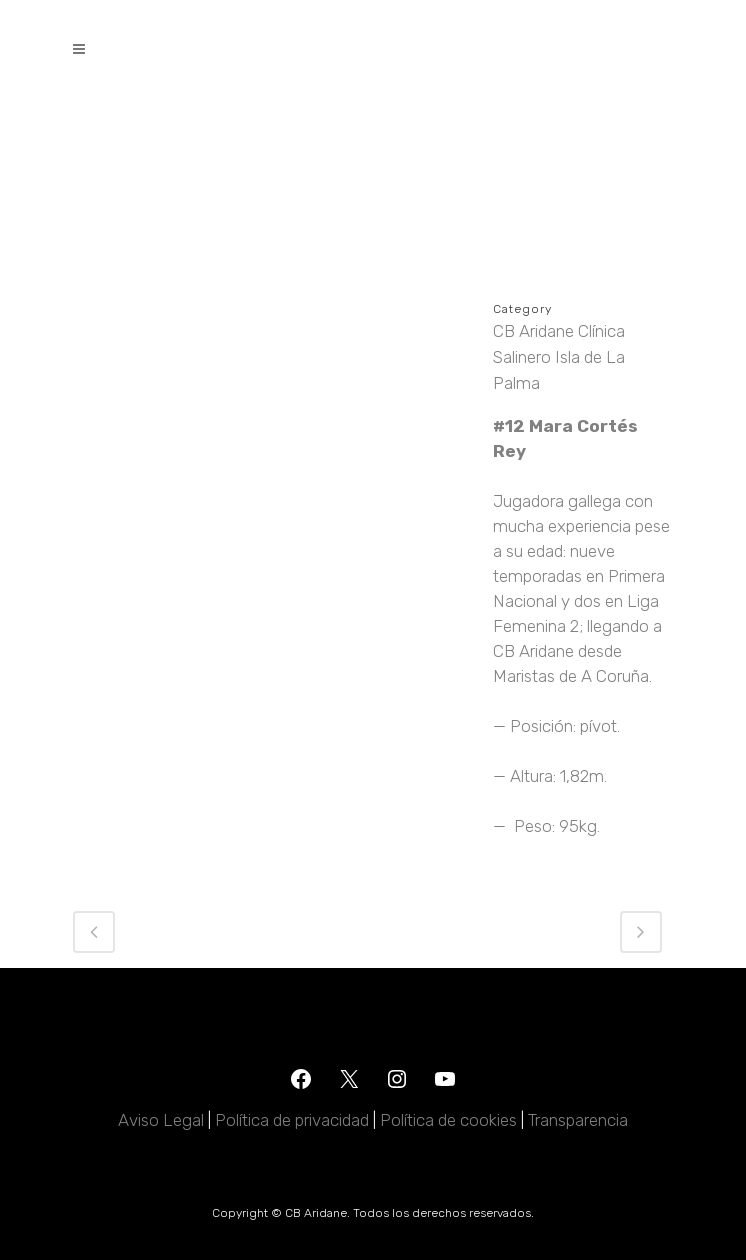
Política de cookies (448, 1120)
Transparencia (578, 1120)
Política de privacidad (292, 1120)
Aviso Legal (161, 1120)
